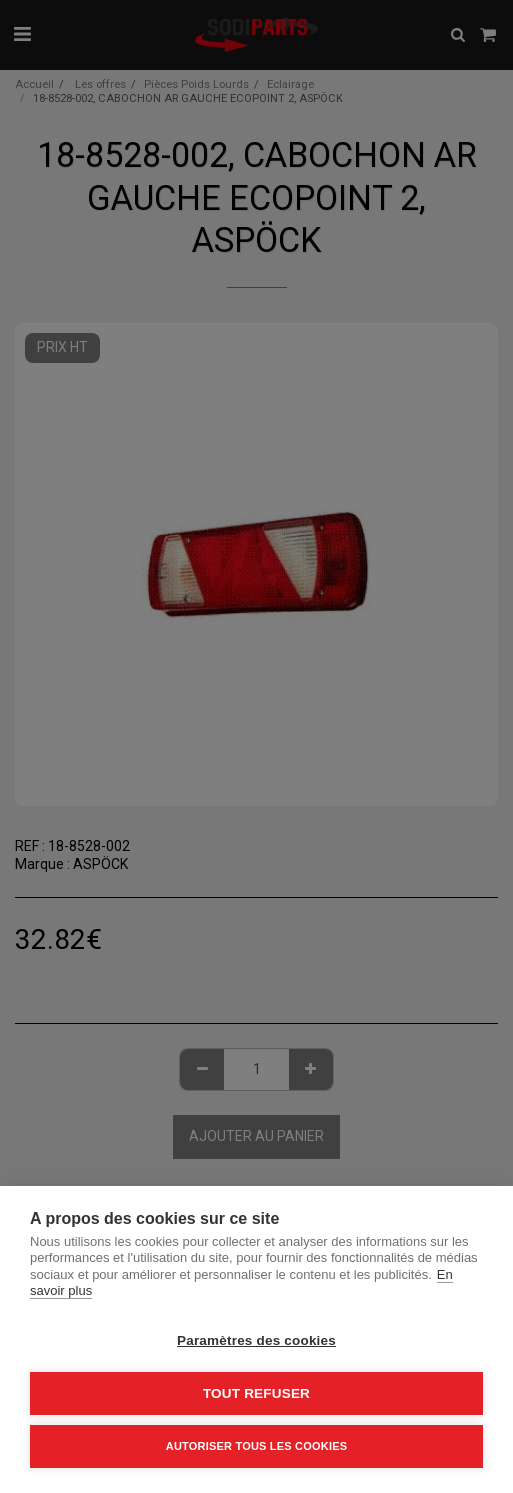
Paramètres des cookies (256, 1340)
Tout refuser (256, 1393)
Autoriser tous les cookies (256, 1446)
